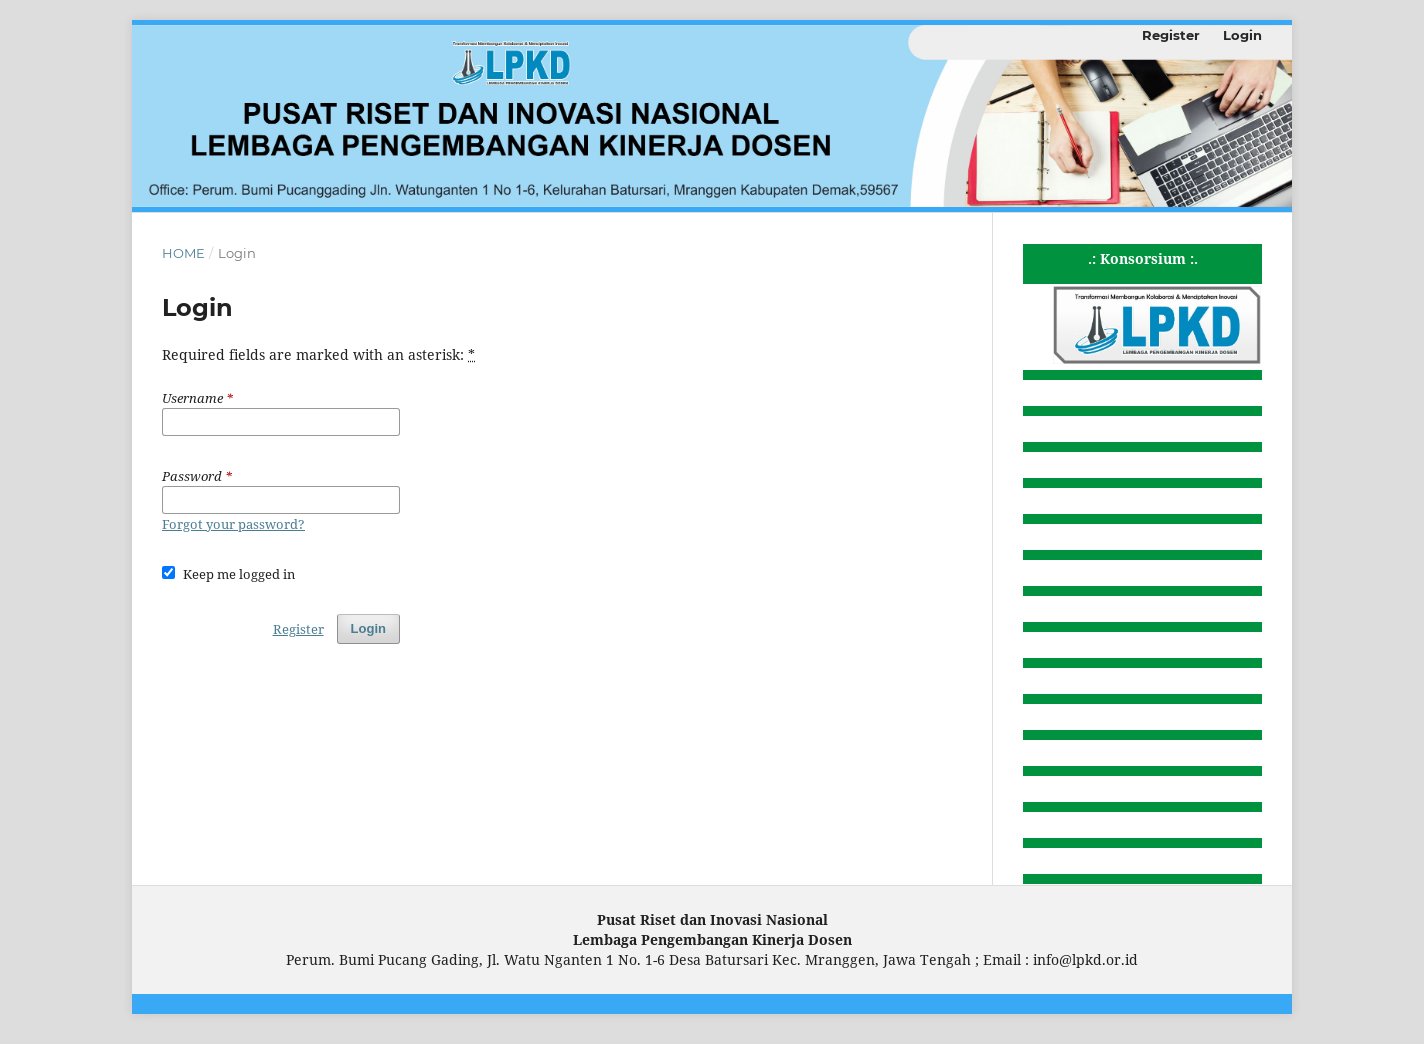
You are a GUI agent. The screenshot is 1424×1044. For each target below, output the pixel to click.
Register (1171, 35)
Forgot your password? (233, 524)
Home (183, 253)
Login (1242, 35)
